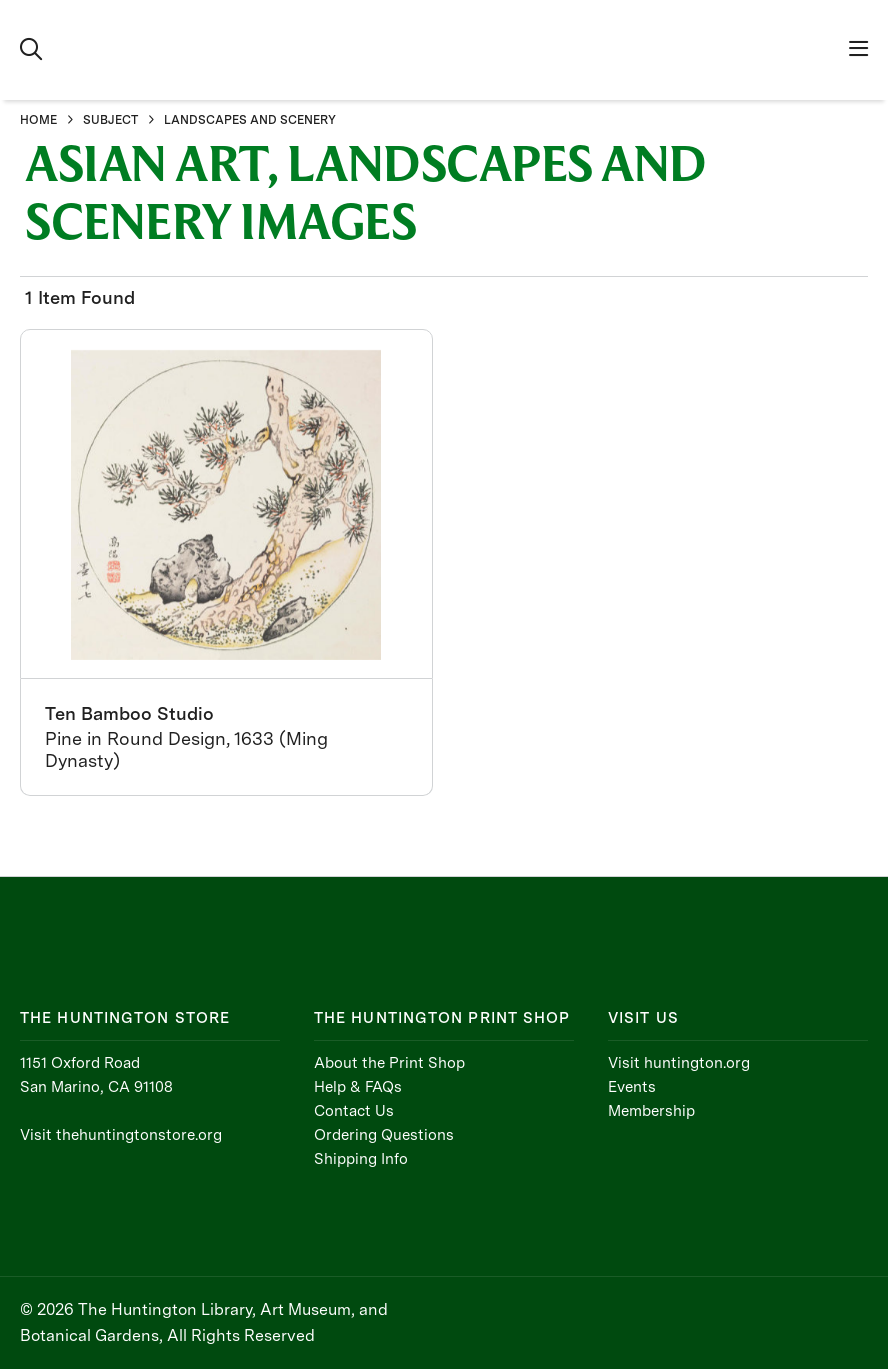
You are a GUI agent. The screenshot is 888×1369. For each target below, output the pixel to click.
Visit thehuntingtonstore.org (121, 1135)
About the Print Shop (389, 1063)
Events (632, 1087)
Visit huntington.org (679, 1063)
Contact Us (354, 1111)
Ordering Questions (384, 1135)
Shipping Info (361, 1159)
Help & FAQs (358, 1087)
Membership (651, 1111)
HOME (38, 120)
